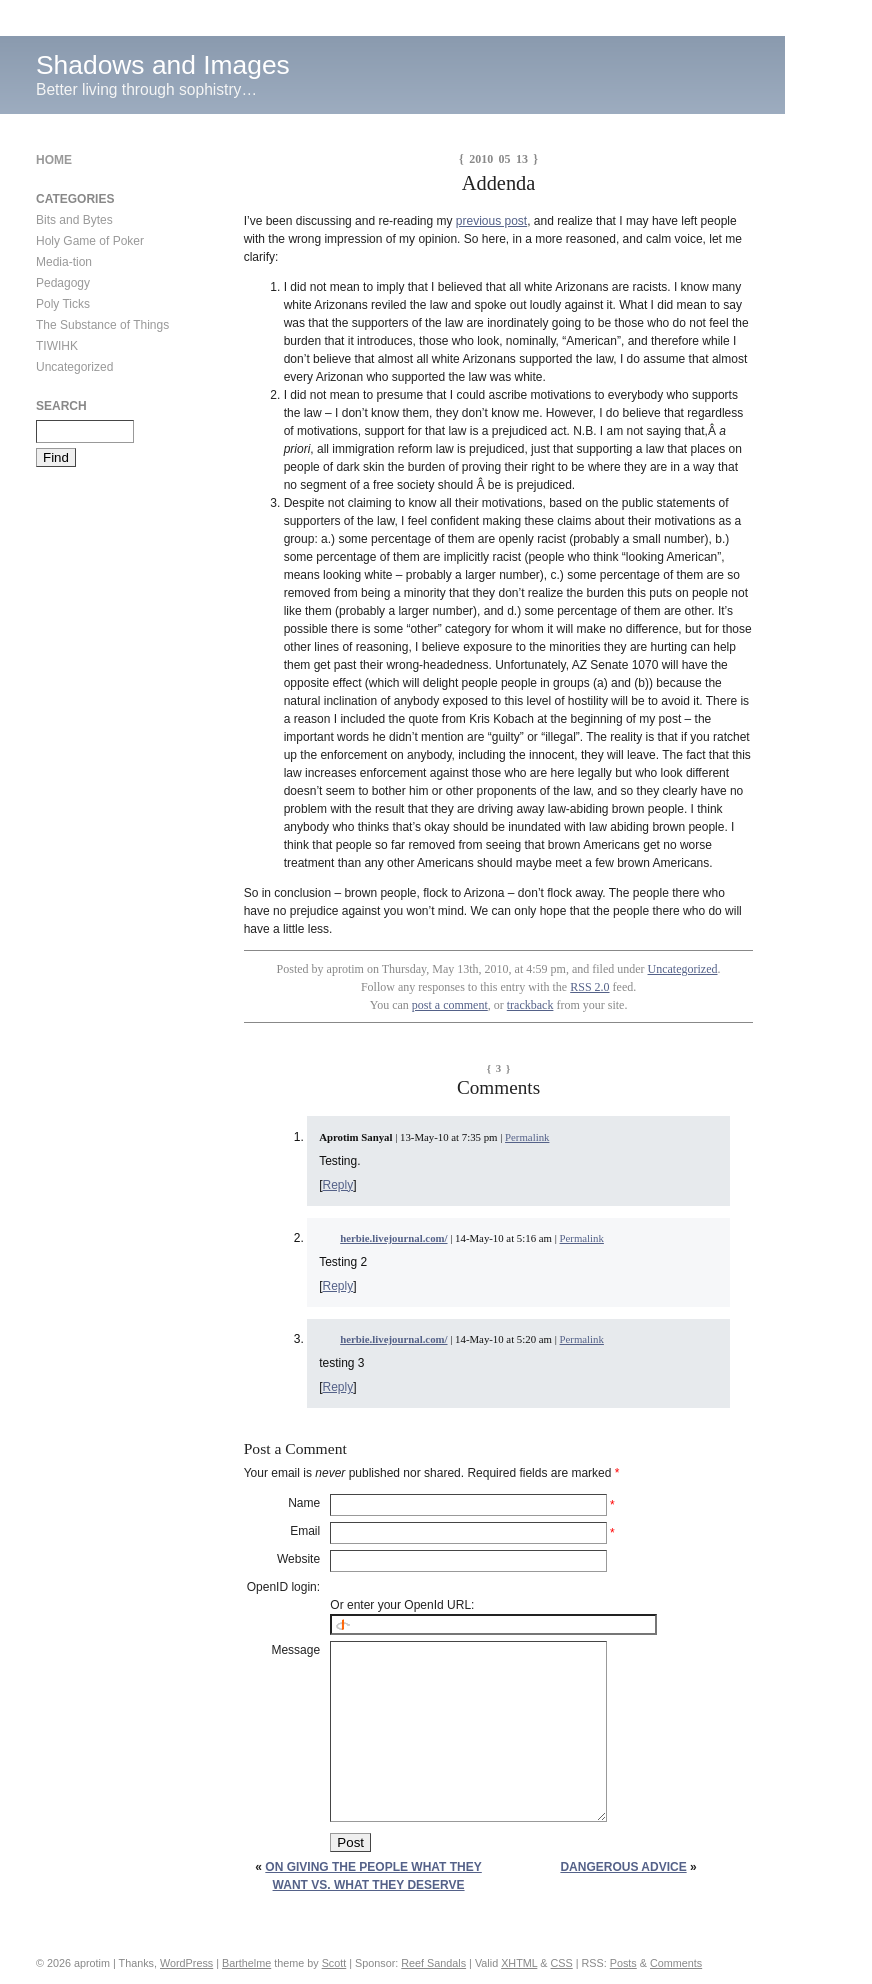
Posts (623, 1963)
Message (295, 1650)
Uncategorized (683, 969)
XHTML (519, 1963)
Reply (338, 1185)
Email (305, 1531)
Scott (334, 1963)
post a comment (450, 1005)
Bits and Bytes (74, 220)
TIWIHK (57, 346)
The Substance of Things (102, 325)
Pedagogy (63, 283)
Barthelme (246, 1963)
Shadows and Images (163, 65)
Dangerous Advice (623, 1867)
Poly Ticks (63, 304)
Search (61, 406)
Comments (676, 1963)
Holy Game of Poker (90, 241)
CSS (562, 1963)
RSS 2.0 (589, 987)
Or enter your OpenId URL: (402, 1605)
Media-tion (64, 262)
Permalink (527, 1137)
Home (54, 160)
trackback (530, 1005)
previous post (491, 221)
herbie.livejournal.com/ (393, 1238)
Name (304, 1503)
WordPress (186, 1963)
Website (298, 1559)
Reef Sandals (433, 1963)
